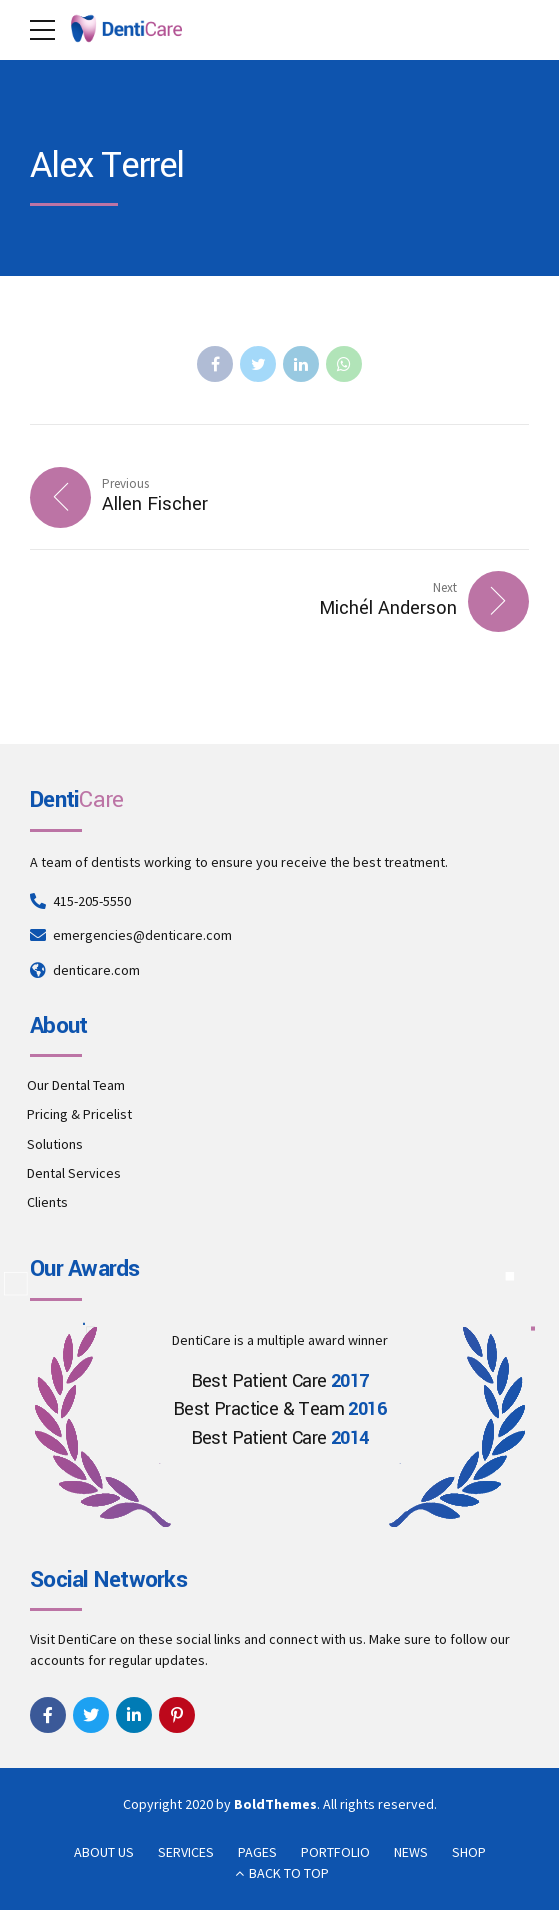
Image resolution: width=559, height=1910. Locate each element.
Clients (47, 1202)
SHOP (469, 1852)
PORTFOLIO (335, 1852)
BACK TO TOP (289, 1873)
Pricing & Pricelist (79, 1114)
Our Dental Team (76, 1085)
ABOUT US (104, 1852)
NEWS (411, 1852)
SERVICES (186, 1852)
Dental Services (74, 1173)
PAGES (257, 1852)
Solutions (55, 1144)
